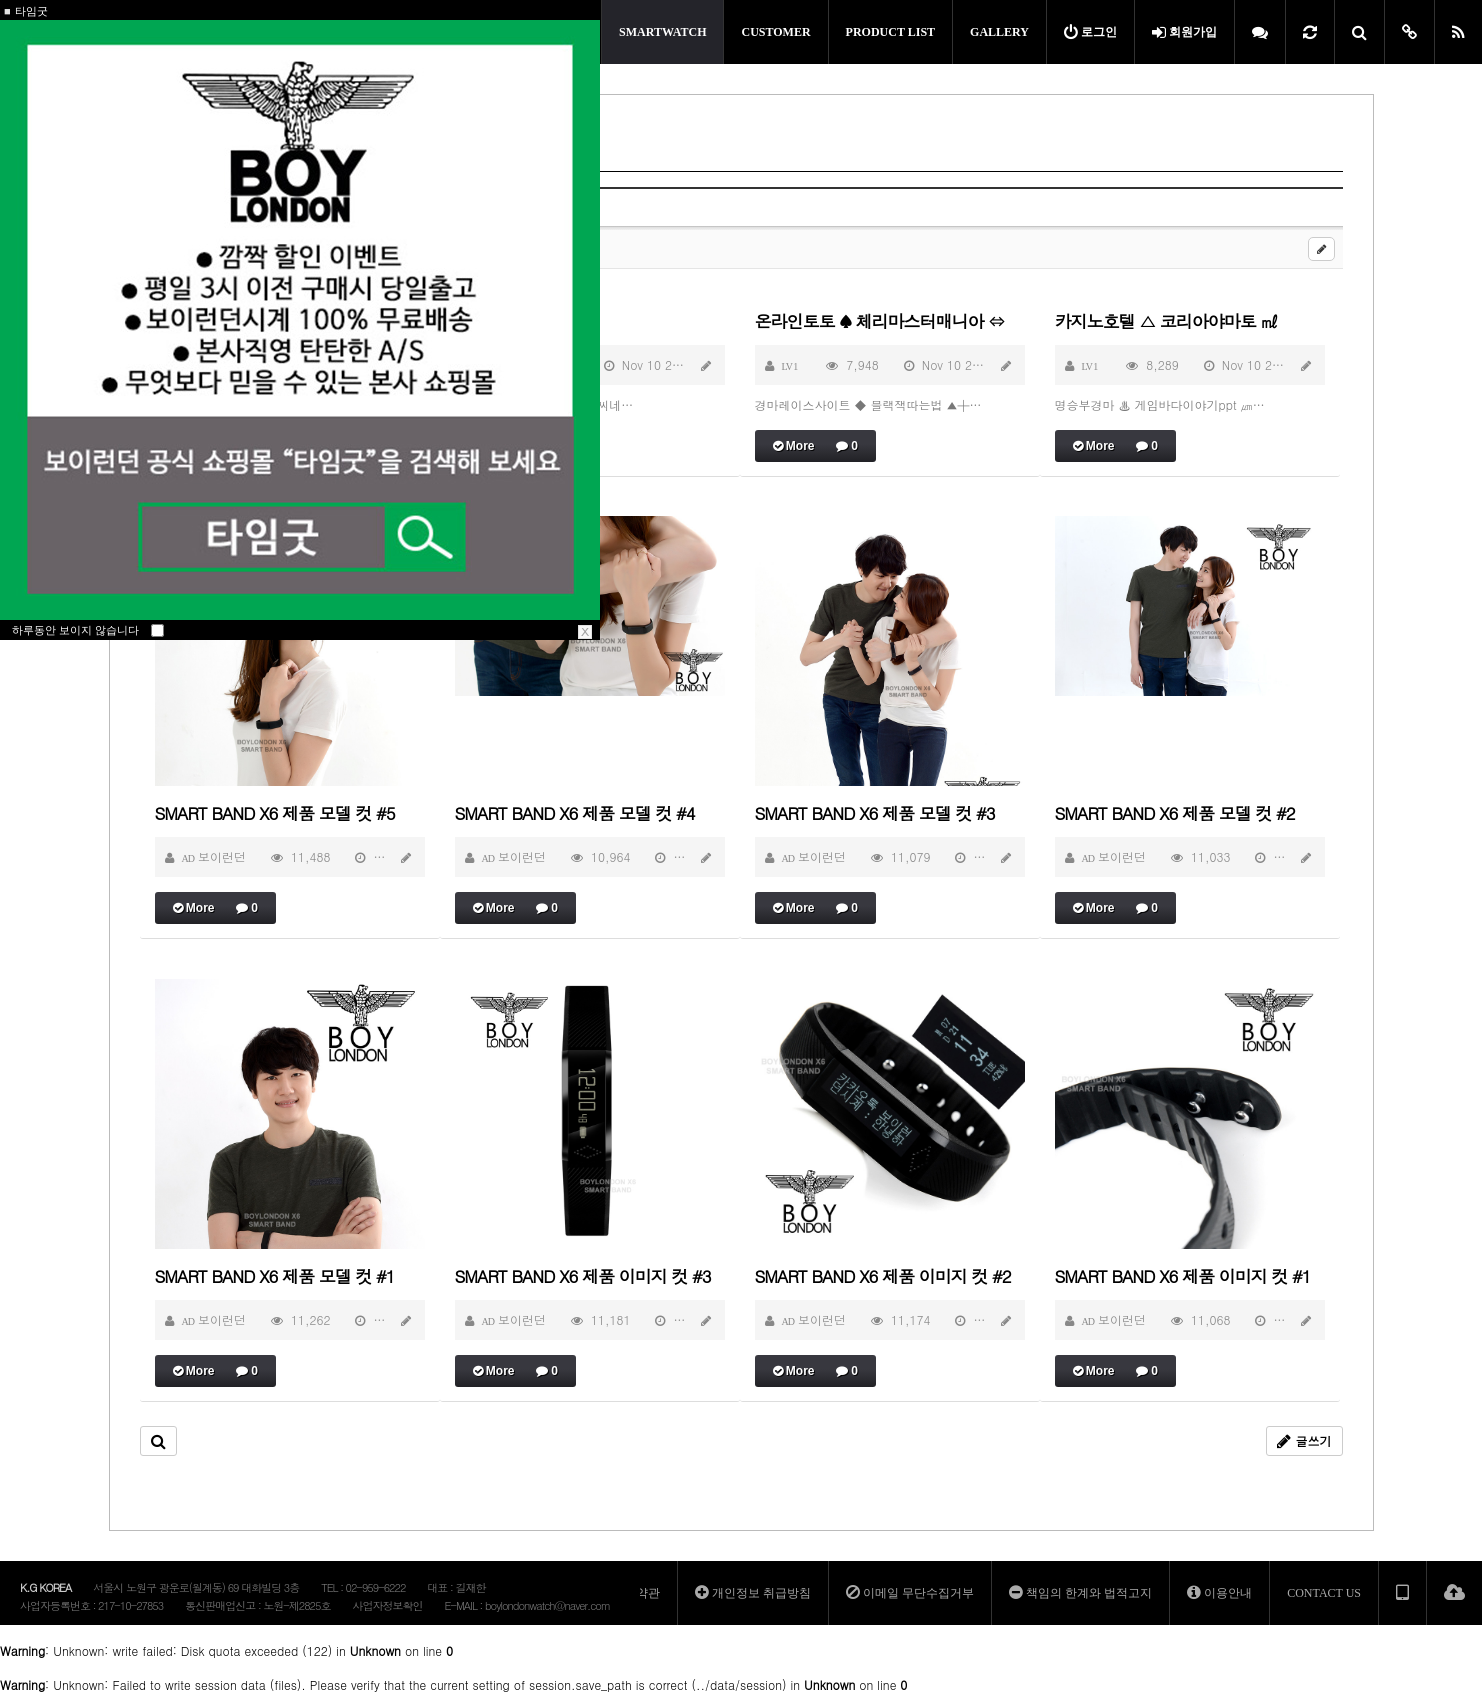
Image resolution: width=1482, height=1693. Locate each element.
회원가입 (1184, 32)
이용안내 (1219, 1593)
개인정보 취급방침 (753, 1593)
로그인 (1090, 32)
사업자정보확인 (387, 1605)
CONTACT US (1324, 1593)
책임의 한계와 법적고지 (1080, 1593)
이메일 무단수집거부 (910, 1593)
